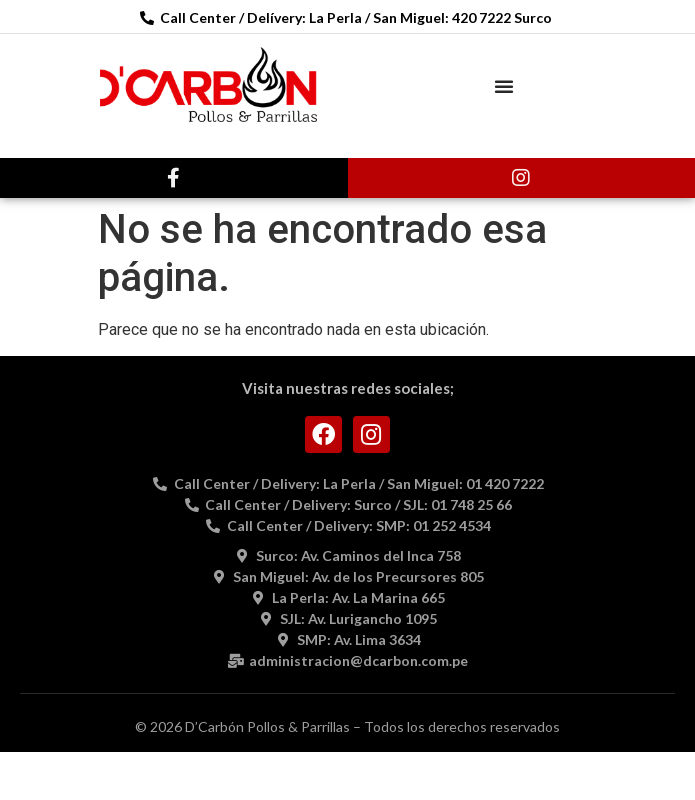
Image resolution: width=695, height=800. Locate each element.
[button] (504, 86)
